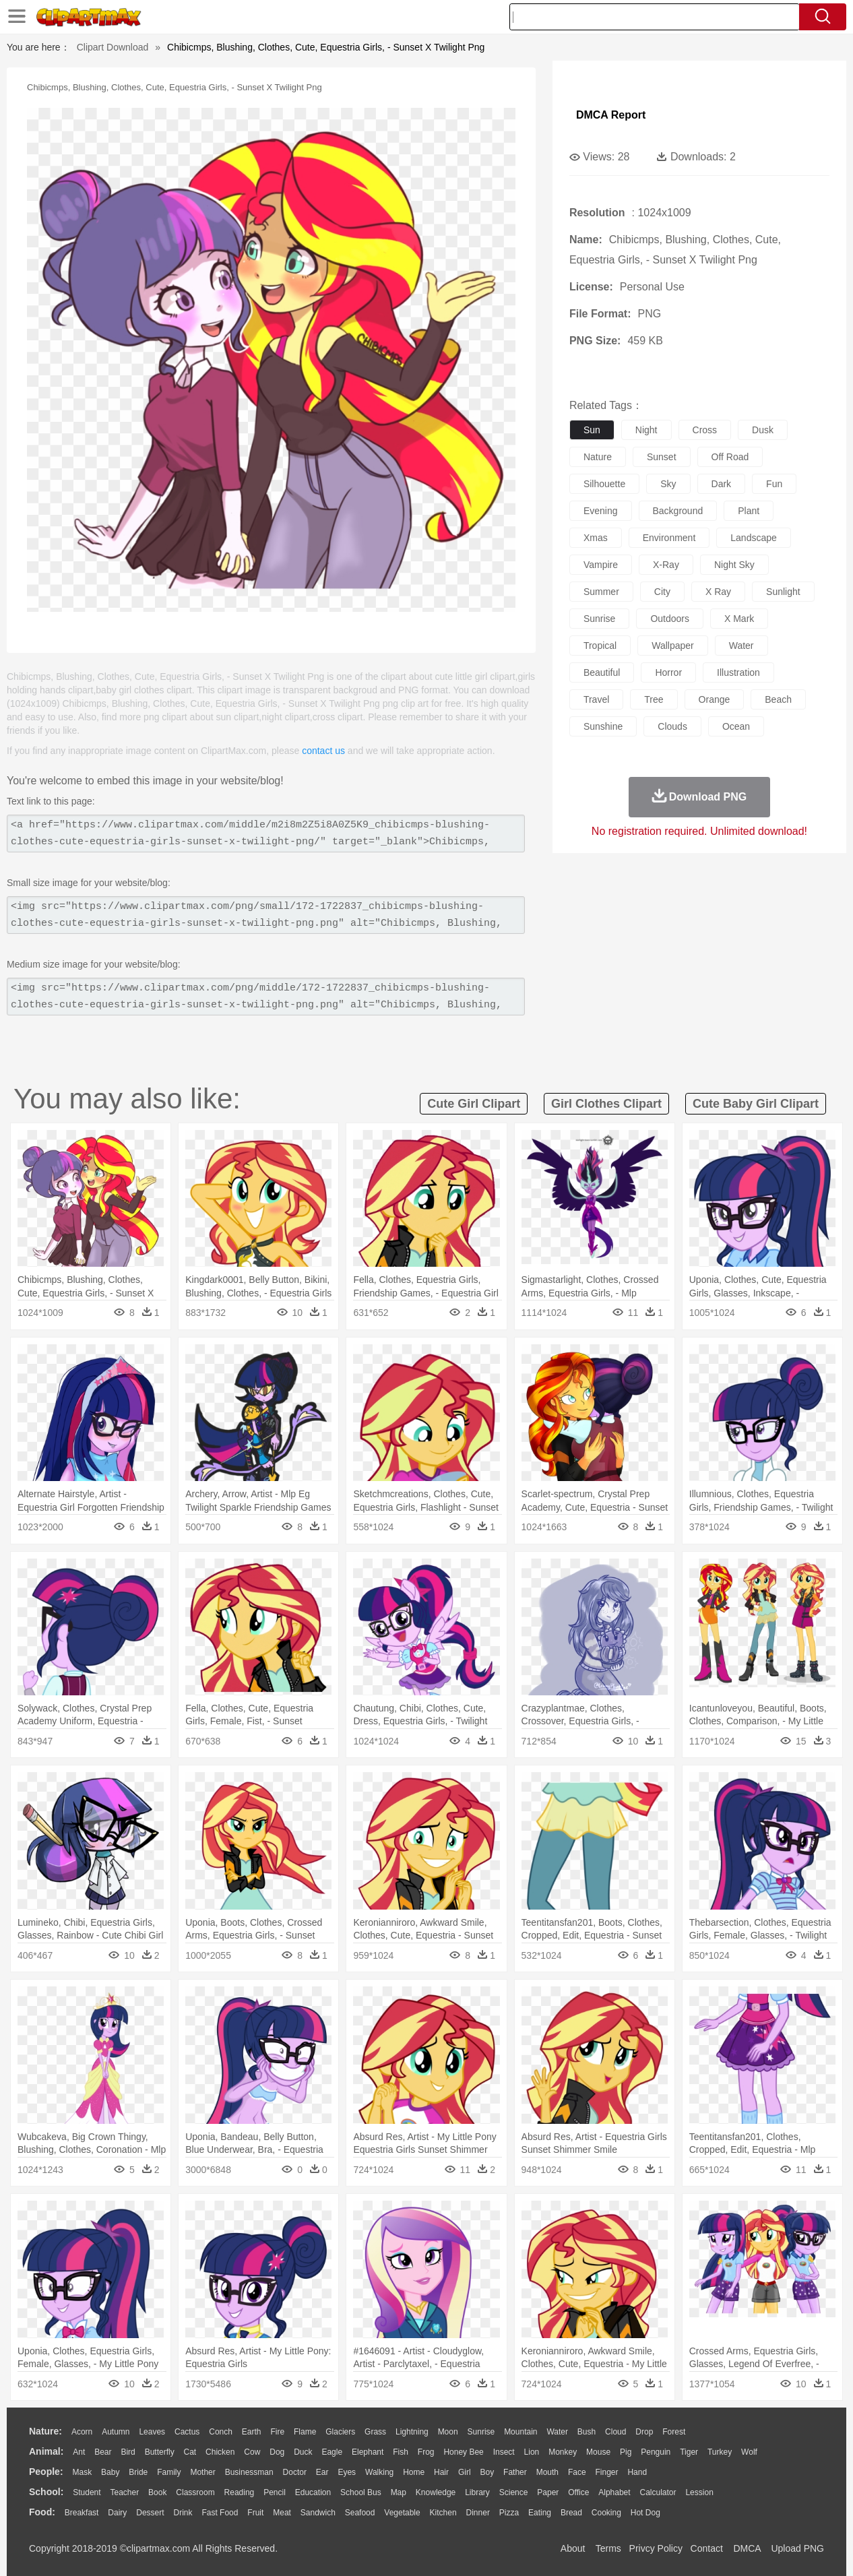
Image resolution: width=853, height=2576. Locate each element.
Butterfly (160, 2452)
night (646, 430)
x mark (739, 618)
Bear (102, 2452)
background (678, 510)
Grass (375, 2432)
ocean (736, 726)
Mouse (598, 2452)
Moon (448, 2432)
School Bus (360, 2492)
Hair (441, 2472)
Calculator (658, 2492)
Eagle (331, 2452)
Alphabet (614, 2492)
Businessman (249, 2472)
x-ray (666, 564)
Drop (644, 2432)
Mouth (547, 2472)
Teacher (124, 2492)
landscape (753, 537)
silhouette (604, 483)
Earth (251, 2432)
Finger (606, 2472)
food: (42, 2512)
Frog (426, 2452)
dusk (762, 430)
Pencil (274, 2492)
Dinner (478, 2512)
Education (313, 2492)
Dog (277, 2452)
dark (722, 483)
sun (591, 430)
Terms (608, 2548)
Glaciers (340, 2432)
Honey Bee (463, 2452)
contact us (323, 750)
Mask (82, 2472)
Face (577, 2472)
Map (398, 2492)
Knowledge (435, 2492)
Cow (252, 2452)
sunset (661, 456)
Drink (183, 2512)
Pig (625, 2452)
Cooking (606, 2512)
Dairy (117, 2512)
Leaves (152, 2432)
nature (597, 456)
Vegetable (402, 2512)
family (169, 2472)
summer (601, 591)
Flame (305, 2432)
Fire (277, 2432)
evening (600, 510)
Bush (586, 2432)
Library (477, 2492)
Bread (571, 2512)
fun (774, 483)
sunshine (603, 726)
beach (778, 699)
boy (487, 2472)
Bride (138, 2472)
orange (714, 699)
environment (669, 537)
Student (86, 2492)
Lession (699, 2492)
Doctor (295, 2472)
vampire (600, 564)
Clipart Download (113, 47)
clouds (672, 726)
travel (596, 699)
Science (513, 2492)
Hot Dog (645, 2512)
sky (668, 483)
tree (653, 699)
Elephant (367, 2452)
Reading (239, 2492)
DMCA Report (610, 115)
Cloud (615, 2432)
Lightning (412, 2432)
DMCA (746, 2548)
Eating (539, 2512)
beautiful (601, 672)
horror (668, 672)
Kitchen (443, 2512)
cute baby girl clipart (756, 1103)
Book (157, 2492)
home (413, 2472)
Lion (532, 2452)
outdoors (669, 618)
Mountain (520, 2432)
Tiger (689, 2452)
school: (46, 2491)
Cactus (187, 2432)
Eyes (347, 2472)
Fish (400, 2452)
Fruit (255, 2512)
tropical (600, 645)
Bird (128, 2452)
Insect (504, 2452)
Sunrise (481, 2432)
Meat (282, 2512)
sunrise (599, 618)
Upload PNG (797, 2548)
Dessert (150, 2512)
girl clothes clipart (606, 1103)
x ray (718, 591)
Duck (303, 2452)
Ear (322, 2472)
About (573, 2548)
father (515, 2472)
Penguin (655, 2452)
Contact (707, 2548)
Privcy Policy (656, 2548)
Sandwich (318, 2512)
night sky (734, 564)
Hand (637, 2472)
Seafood (360, 2512)
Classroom (195, 2492)
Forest (673, 2432)
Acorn (81, 2432)
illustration (738, 672)
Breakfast (82, 2512)
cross (705, 430)
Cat (190, 2452)
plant (748, 510)
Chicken (220, 2452)
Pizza (509, 2512)
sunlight (783, 591)
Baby (110, 2472)
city (662, 591)
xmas (595, 537)
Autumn (115, 2432)
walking (379, 2472)
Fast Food (219, 2512)
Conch (220, 2432)
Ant (79, 2452)
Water (557, 2432)
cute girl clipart (473, 1103)
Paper (548, 2492)
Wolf (749, 2452)
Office (578, 2492)
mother (202, 2472)
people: (46, 2471)
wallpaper (673, 645)
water (741, 645)
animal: (46, 2451)
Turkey (719, 2452)
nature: (45, 2431)
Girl (464, 2472)
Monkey (562, 2452)
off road (730, 456)
